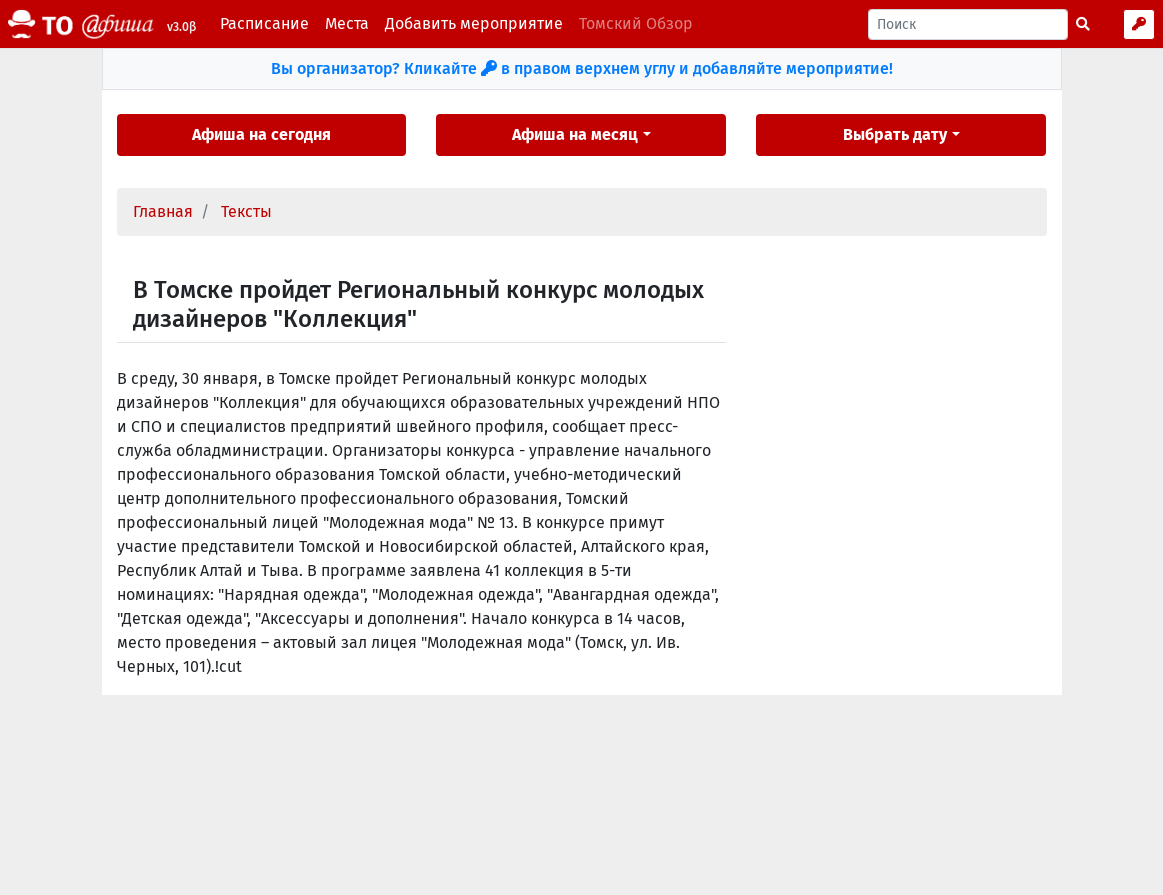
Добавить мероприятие (474, 23)
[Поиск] (968, 24)
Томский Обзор (636, 23)
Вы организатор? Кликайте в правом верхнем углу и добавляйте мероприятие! (582, 68)
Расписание (264, 23)
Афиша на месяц (575, 134)
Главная (163, 211)
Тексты (246, 211)
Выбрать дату (895, 134)
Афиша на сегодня (261, 134)
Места (347, 23)
